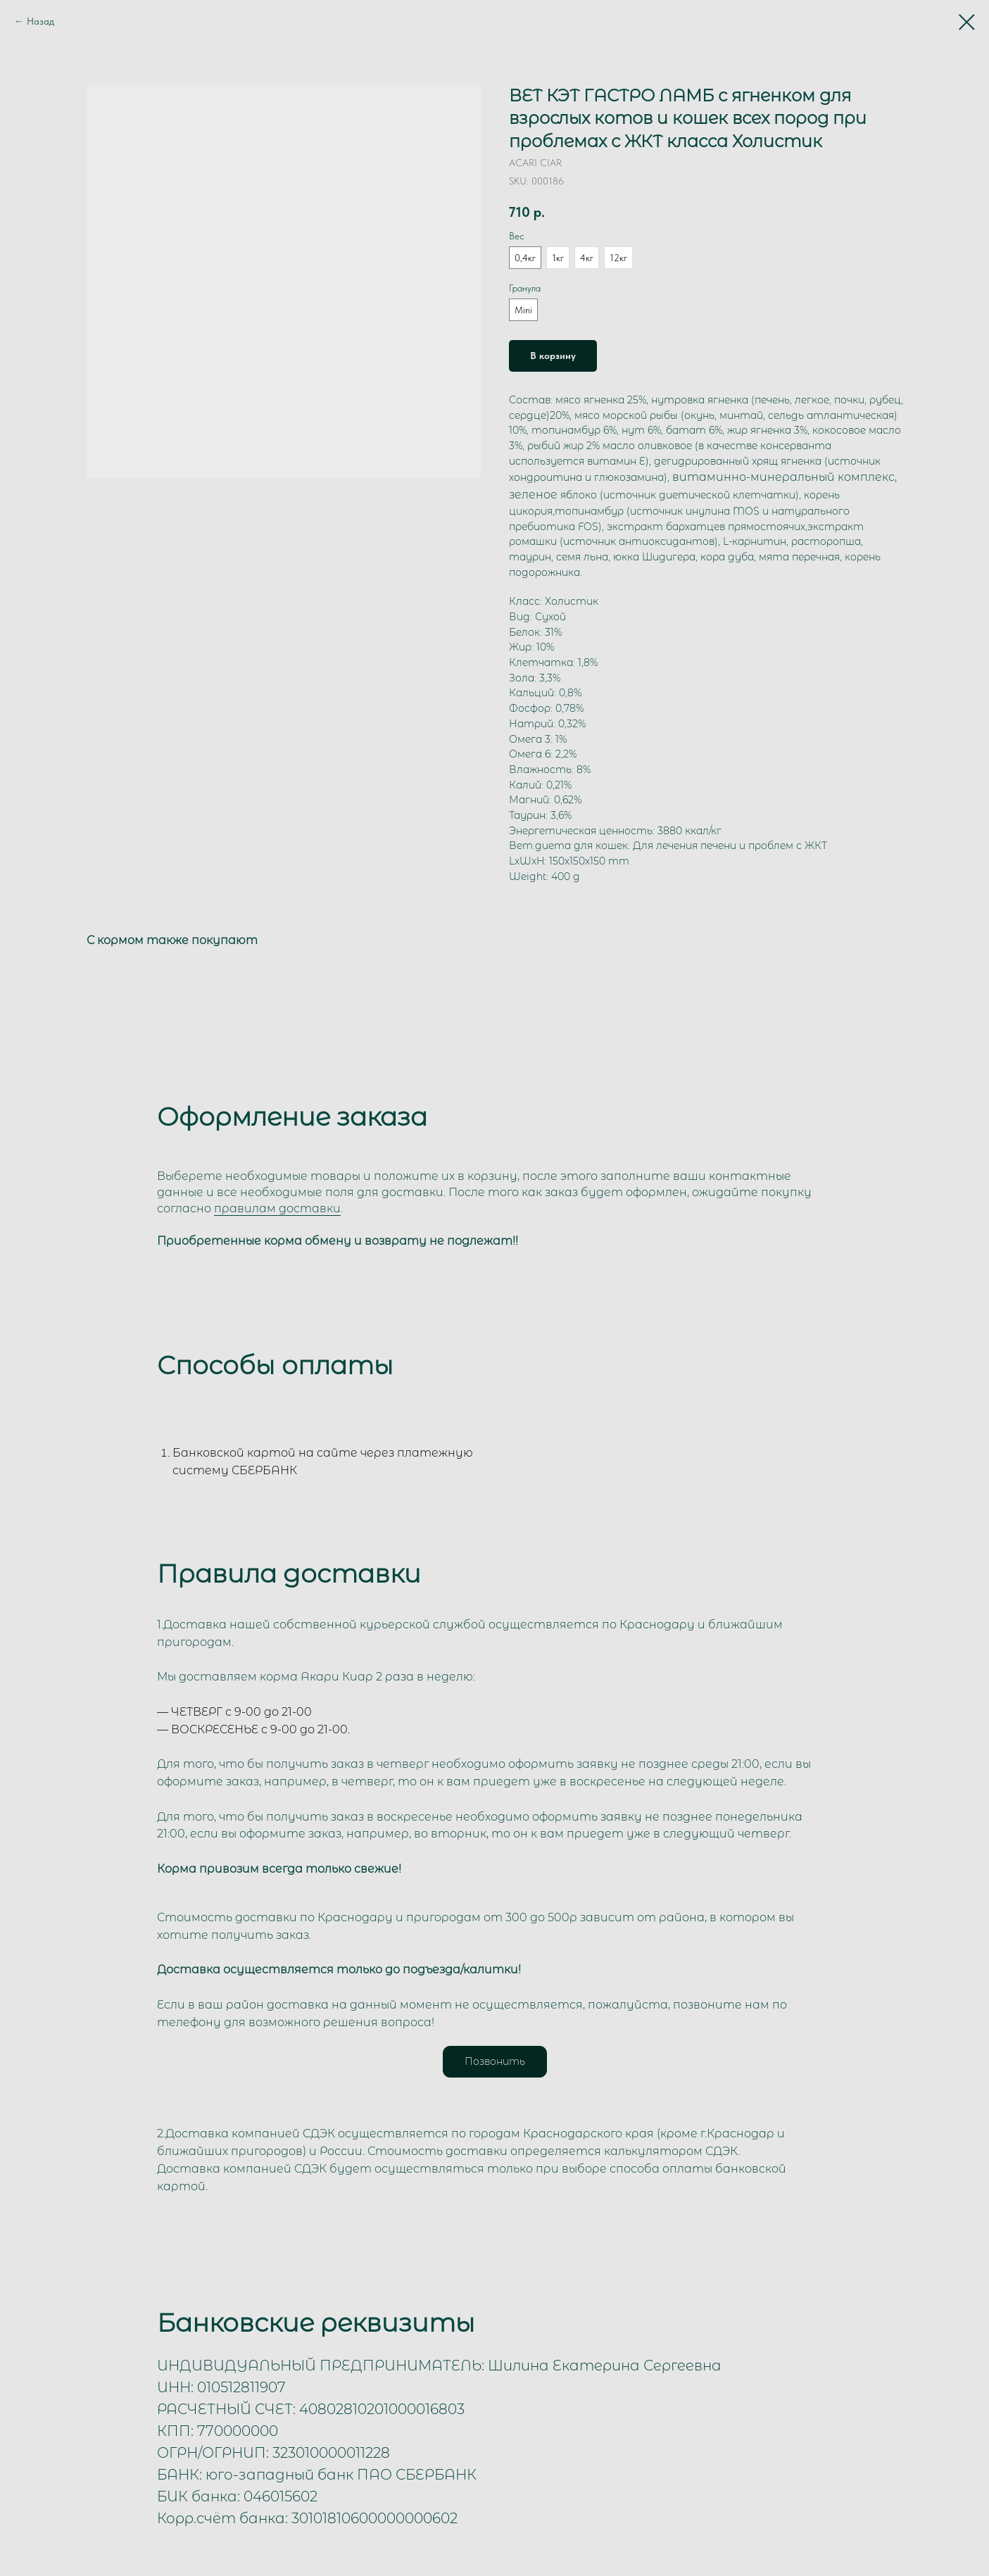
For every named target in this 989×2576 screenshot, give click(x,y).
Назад (40, 21)
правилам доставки (277, 1208)
